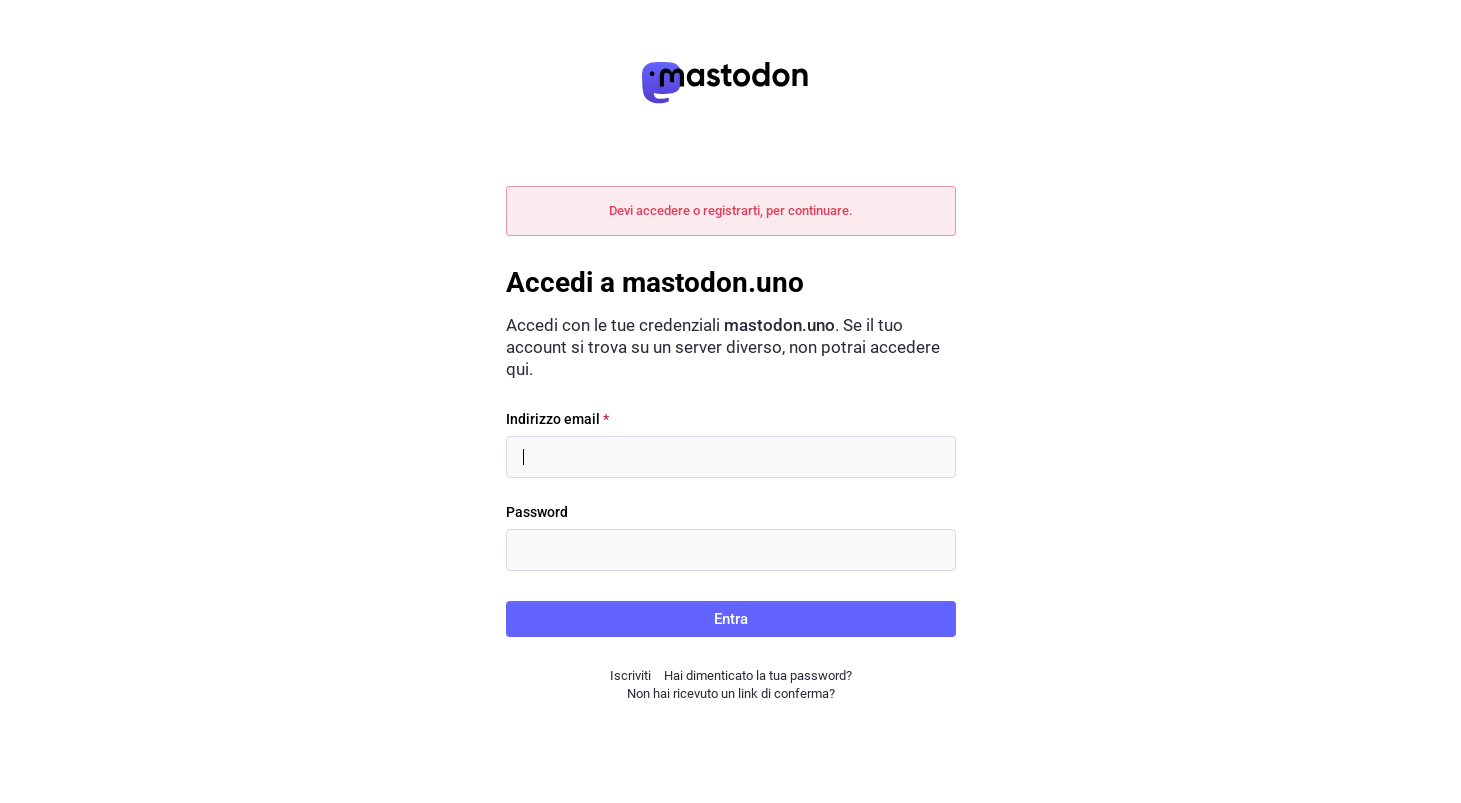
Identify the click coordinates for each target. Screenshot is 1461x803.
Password (537, 512)
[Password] (731, 550)
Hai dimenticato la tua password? (758, 675)
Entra (731, 619)
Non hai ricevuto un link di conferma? (731, 693)
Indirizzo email (557, 419)
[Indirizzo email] (731, 457)
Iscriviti (630, 675)
